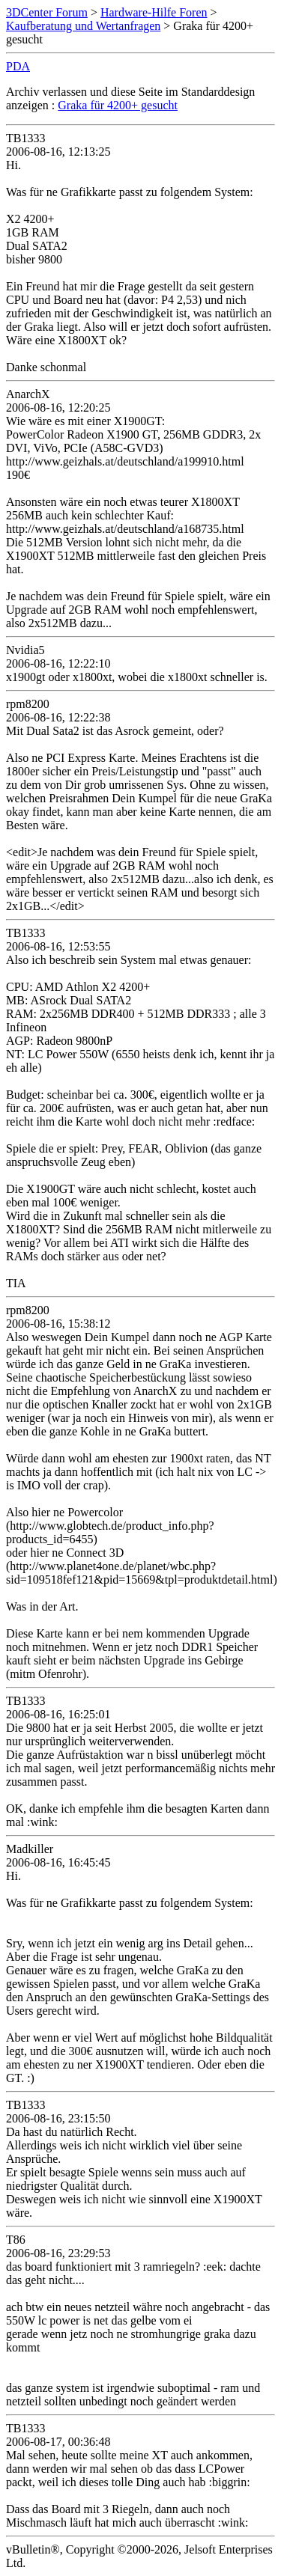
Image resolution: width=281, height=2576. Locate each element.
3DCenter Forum (47, 12)
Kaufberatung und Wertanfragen (83, 25)
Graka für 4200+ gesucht (118, 105)
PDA (18, 66)
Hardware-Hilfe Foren (154, 12)
